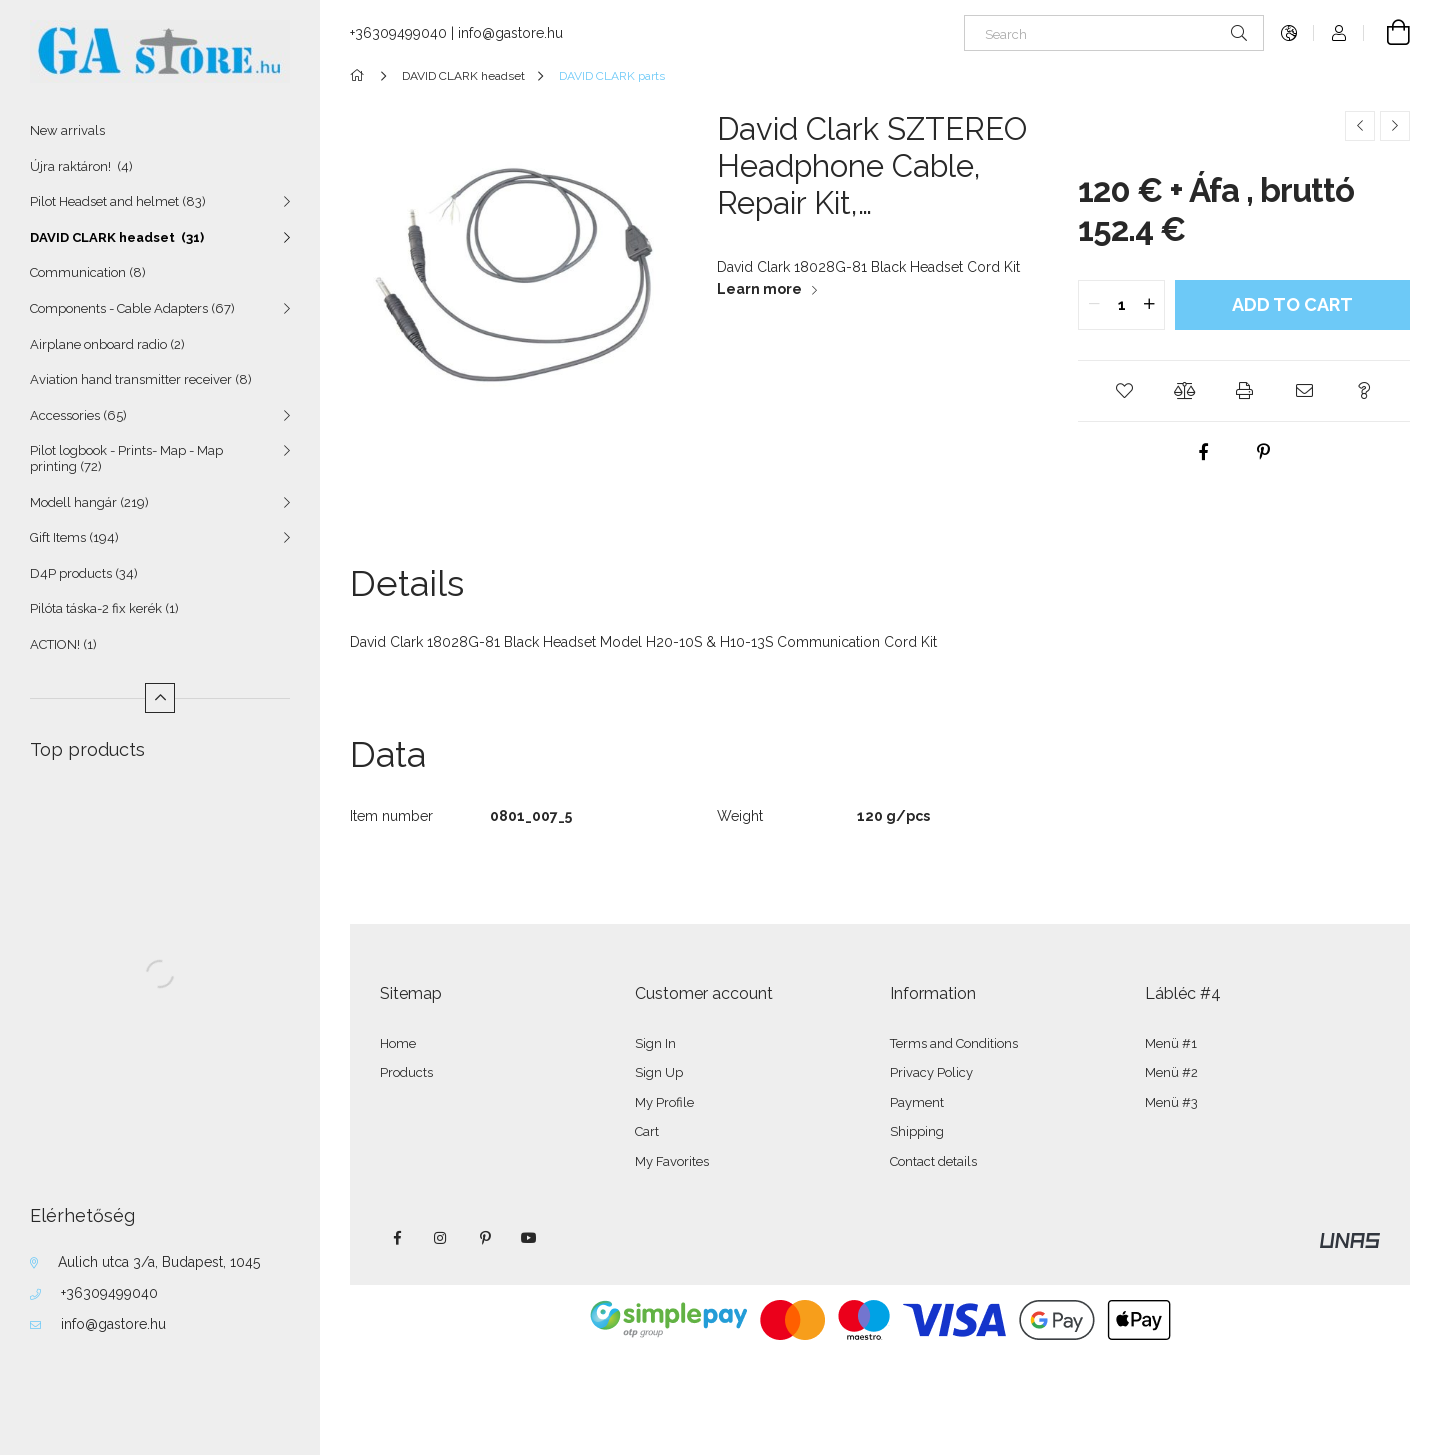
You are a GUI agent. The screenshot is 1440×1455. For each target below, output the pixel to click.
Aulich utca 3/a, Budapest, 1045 (159, 1262)
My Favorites (672, 1161)
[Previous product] (1360, 126)
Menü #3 (1171, 1102)
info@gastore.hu (113, 1324)
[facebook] (1204, 452)
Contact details (933, 1161)
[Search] (1114, 33)
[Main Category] (360, 76)
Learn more (759, 289)
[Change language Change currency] (1289, 33)
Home (398, 1043)
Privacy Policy (931, 1072)
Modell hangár (89, 502)
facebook (397, 1238)
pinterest (485, 1238)
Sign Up (659, 1072)
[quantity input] (1121, 305)
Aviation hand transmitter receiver (141, 379)
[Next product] (1395, 126)
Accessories (78, 415)
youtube (529, 1238)
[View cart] (1387, 33)
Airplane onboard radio (107, 344)
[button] (1124, 391)
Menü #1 (1171, 1043)
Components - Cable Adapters (132, 308)
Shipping (917, 1131)
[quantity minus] (1094, 305)
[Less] (160, 698)
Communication (88, 272)
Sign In (655, 1043)
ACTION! (63, 644)
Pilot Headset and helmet (118, 201)
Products (406, 1072)
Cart (647, 1131)
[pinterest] (1264, 452)
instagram (441, 1238)
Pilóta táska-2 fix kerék (104, 608)
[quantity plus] (1149, 305)
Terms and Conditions (954, 1043)
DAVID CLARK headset (117, 237)
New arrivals (67, 130)
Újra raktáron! (81, 166)
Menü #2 (1171, 1072)
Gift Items (74, 537)
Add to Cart (1292, 304)
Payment (917, 1102)
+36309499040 (109, 1293)
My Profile (664, 1102)
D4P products (84, 573)
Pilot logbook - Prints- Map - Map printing (126, 458)
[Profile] (1339, 33)
